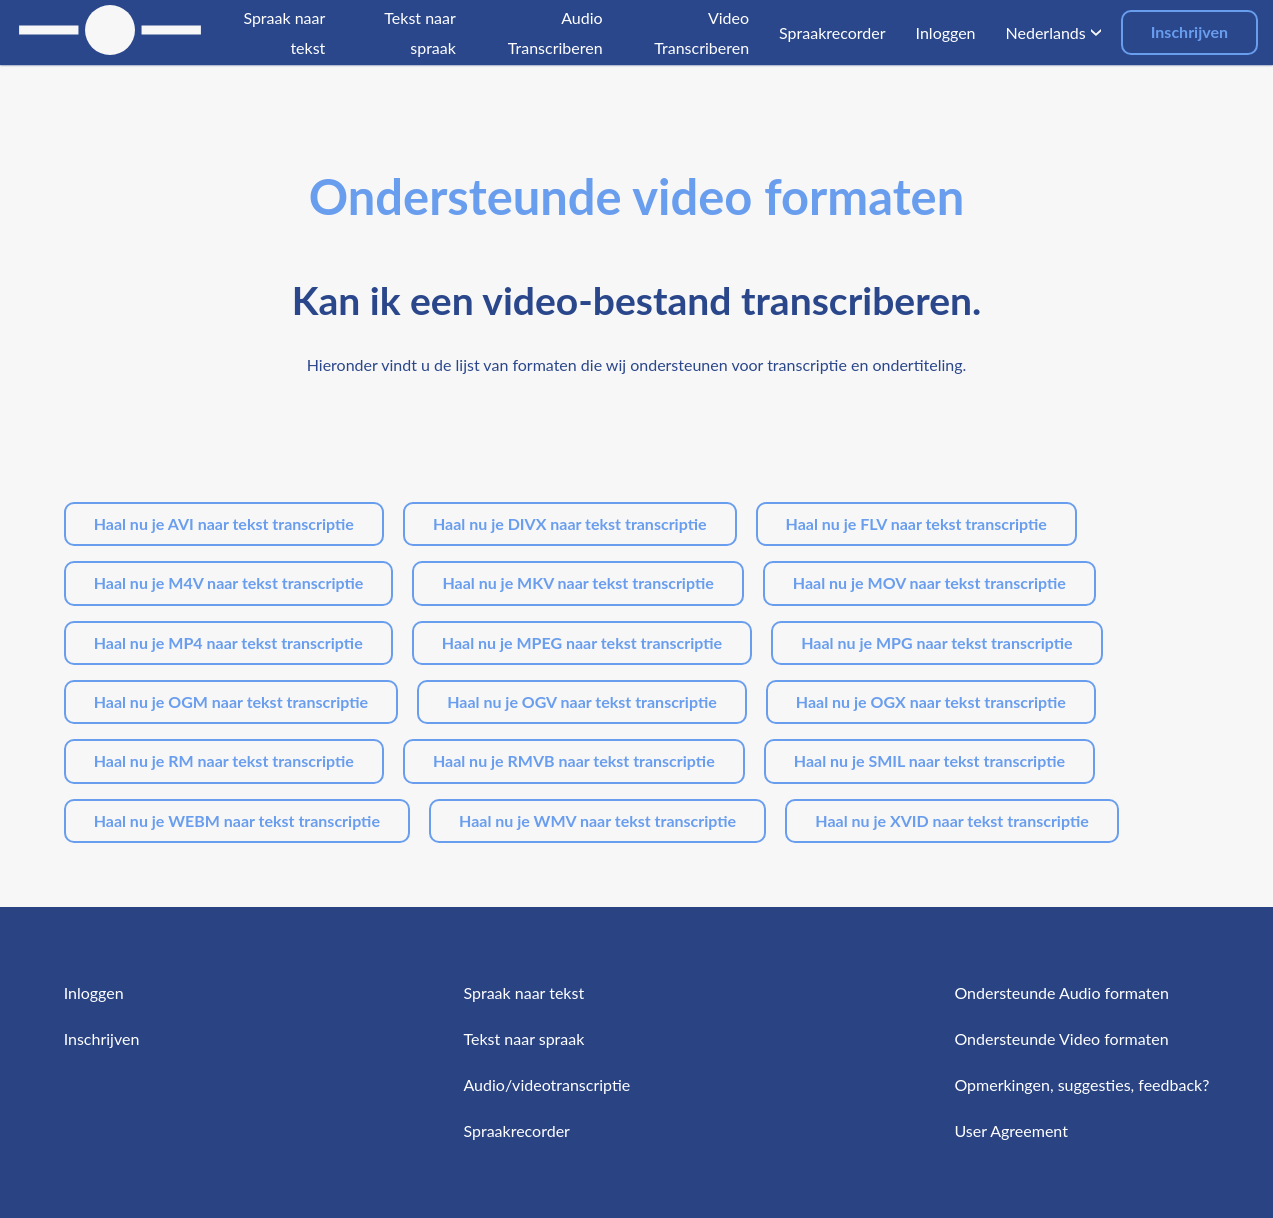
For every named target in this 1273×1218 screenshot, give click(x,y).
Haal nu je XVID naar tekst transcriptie (952, 820)
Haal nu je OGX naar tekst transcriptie (931, 701)
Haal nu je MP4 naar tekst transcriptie (228, 642)
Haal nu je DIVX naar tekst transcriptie (570, 523)
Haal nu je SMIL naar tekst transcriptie (929, 760)
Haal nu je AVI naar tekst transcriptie (224, 523)
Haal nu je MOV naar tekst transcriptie (929, 582)
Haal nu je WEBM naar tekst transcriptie (237, 820)
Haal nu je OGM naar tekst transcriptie (231, 701)
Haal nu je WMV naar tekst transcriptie (597, 820)
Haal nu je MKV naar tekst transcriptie (577, 582)
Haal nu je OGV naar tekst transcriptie (582, 701)
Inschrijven (1189, 31)
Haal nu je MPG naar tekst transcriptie (936, 642)
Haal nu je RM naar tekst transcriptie (224, 760)
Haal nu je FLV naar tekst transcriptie (916, 523)
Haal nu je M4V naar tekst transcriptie (229, 582)
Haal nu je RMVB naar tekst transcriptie (574, 760)
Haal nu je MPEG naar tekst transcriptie (582, 642)
